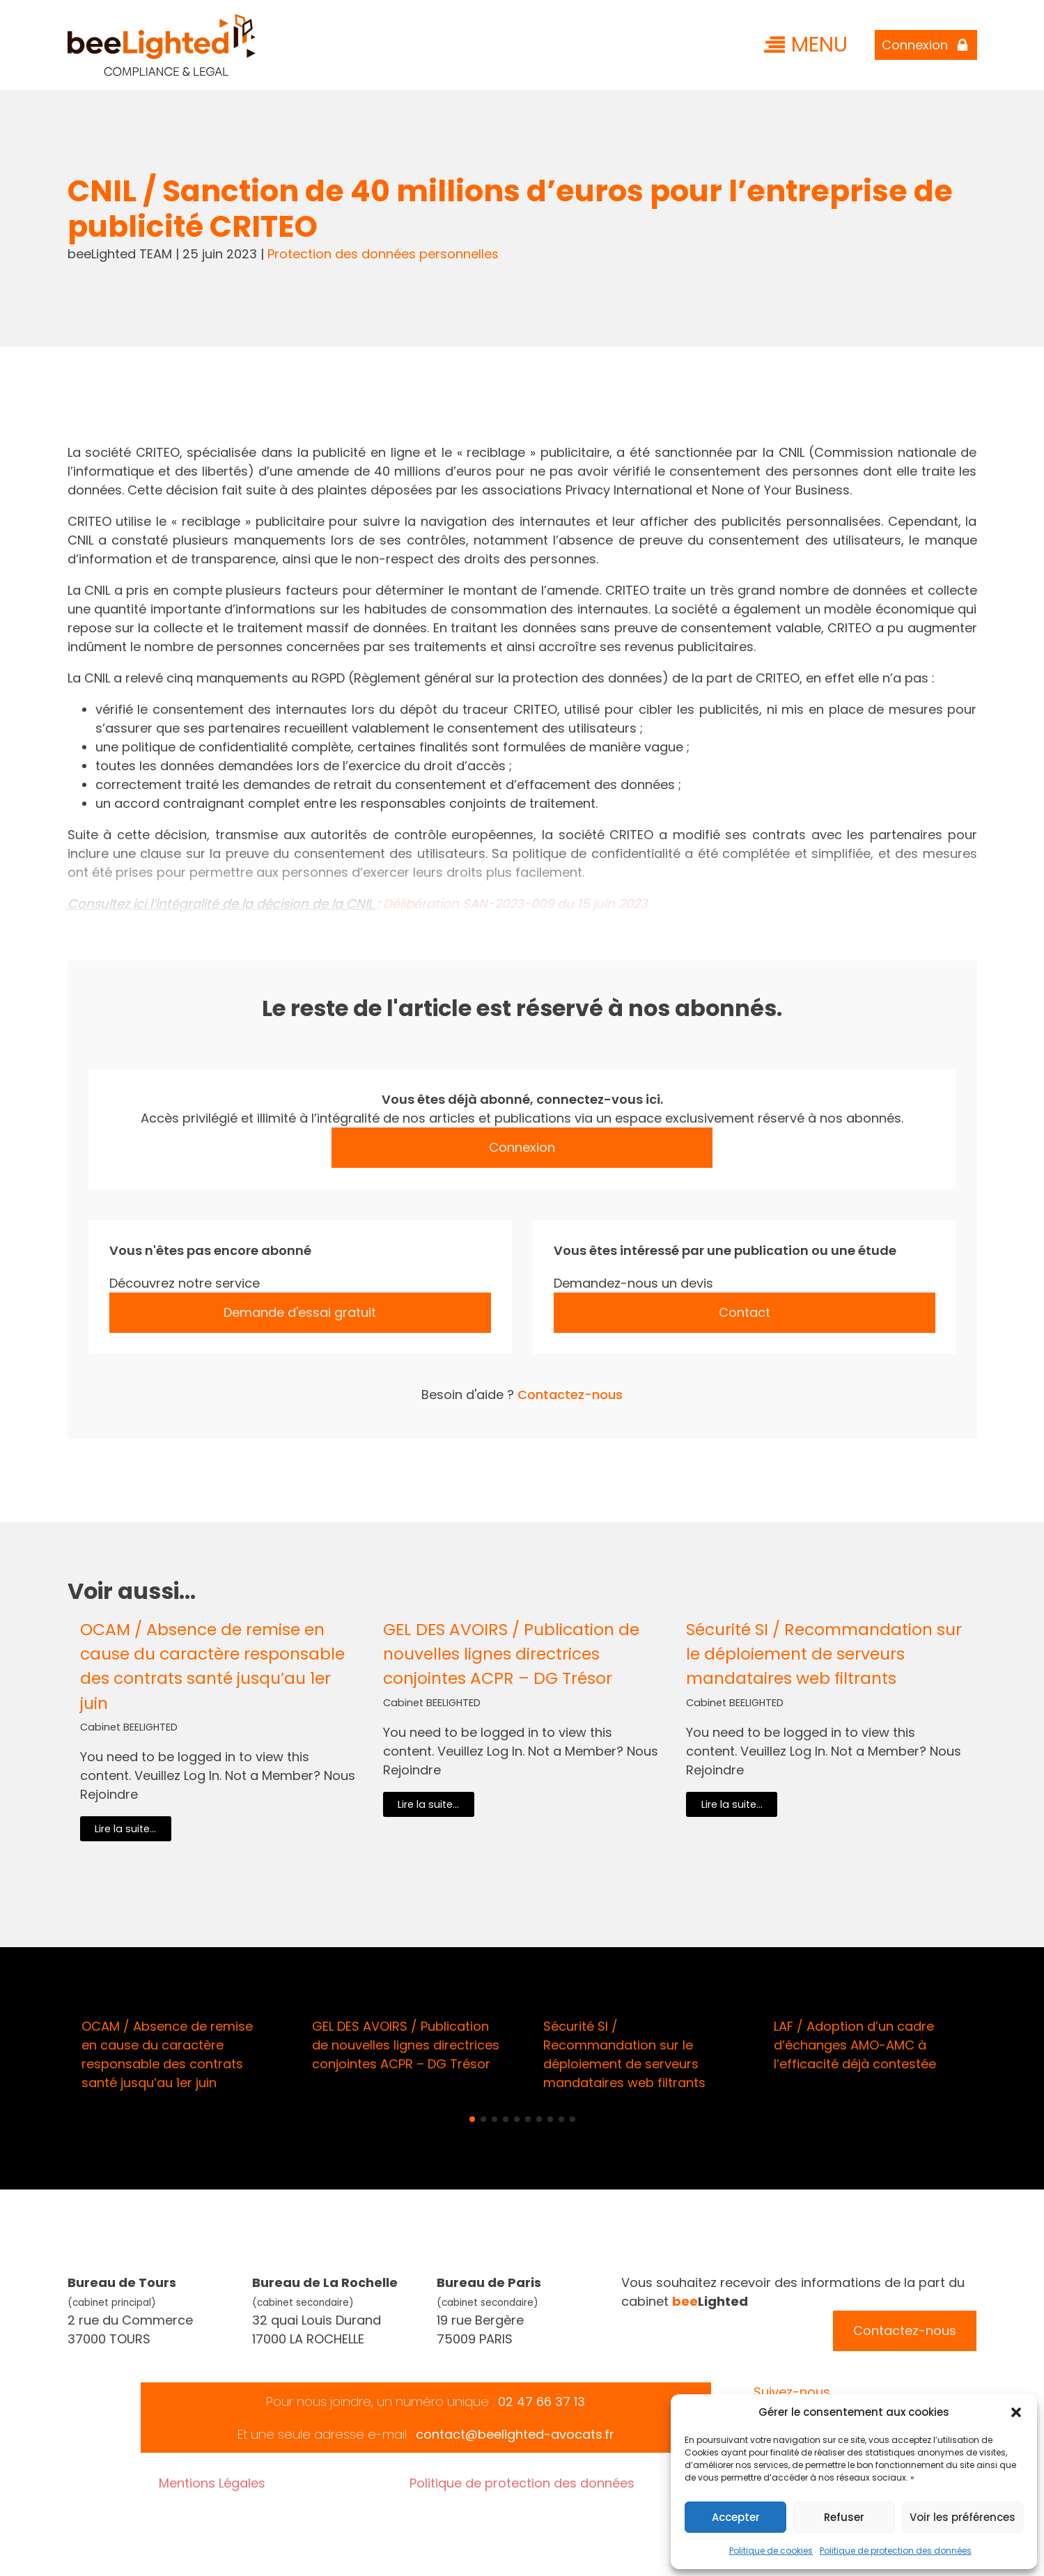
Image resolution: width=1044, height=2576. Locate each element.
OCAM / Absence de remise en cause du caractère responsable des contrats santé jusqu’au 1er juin (212, 1666)
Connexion (522, 1147)
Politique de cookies (771, 2551)
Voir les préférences (962, 2517)
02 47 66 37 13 (541, 2401)
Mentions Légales (212, 2483)
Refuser (844, 2517)
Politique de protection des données (896, 2551)
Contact (744, 1312)
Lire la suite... (125, 1829)
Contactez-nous (570, 1394)
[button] (1016, 2412)
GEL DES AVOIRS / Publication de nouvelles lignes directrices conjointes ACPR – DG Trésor (511, 1653)
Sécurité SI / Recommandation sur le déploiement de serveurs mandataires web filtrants (824, 1653)
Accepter (736, 2517)
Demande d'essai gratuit (300, 1312)
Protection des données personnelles (383, 254)
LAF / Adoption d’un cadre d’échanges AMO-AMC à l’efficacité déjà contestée (855, 2044)
